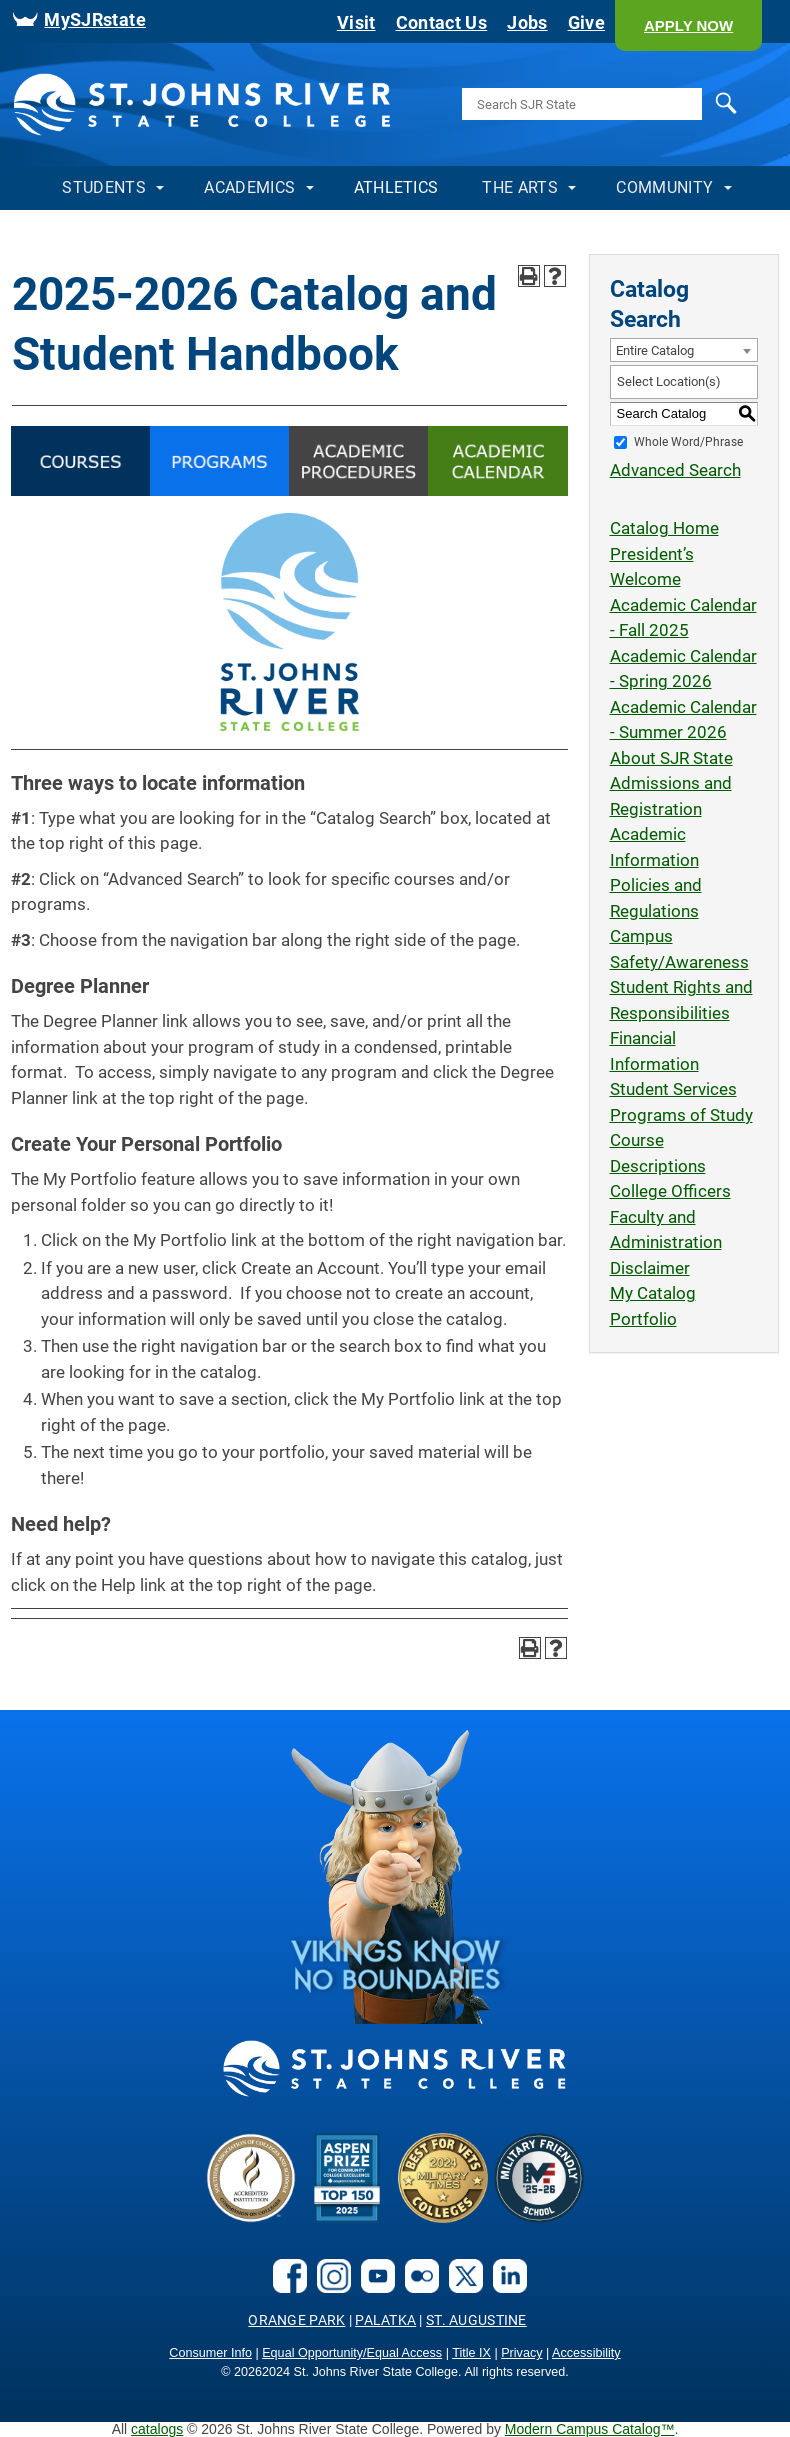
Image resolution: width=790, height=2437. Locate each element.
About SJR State (671, 758)
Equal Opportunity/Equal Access (352, 2353)
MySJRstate (95, 20)
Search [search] (707, 104)
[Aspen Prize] (347, 2216)
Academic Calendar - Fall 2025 (683, 618)
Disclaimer (650, 1268)
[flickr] (417, 2286)
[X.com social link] (461, 2286)
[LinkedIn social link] (505, 2286)
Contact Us (442, 23)
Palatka (385, 2320)
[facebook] (285, 2286)
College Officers (670, 1191)
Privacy (521, 2353)
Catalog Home (664, 528)
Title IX (471, 2353)
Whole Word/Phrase (688, 441)
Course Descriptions (658, 1153)
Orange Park (296, 2320)
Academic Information (654, 847)
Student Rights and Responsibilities (681, 1000)
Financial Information (654, 1051)
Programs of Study (681, 1115)
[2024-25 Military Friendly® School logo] (539, 2216)
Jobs (527, 23)
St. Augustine (476, 2320)
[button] (688, 25)
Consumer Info (210, 2353)
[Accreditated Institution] (251, 2216)
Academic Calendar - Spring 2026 (683, 669)
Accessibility (586, 2353)
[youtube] (373, 2286)
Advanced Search (675, 470)
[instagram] (329, 2286)
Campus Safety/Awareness (679, 949)
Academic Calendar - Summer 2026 (683, 720)
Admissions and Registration (671, 796)
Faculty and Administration (666, 1230)
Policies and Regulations (656, 898)
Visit (356, 23)
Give (586, 23)
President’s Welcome (652, 567)
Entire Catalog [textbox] (655, 350)
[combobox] (684, 350)
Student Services (673, 1089)
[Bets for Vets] (443, 2216)
